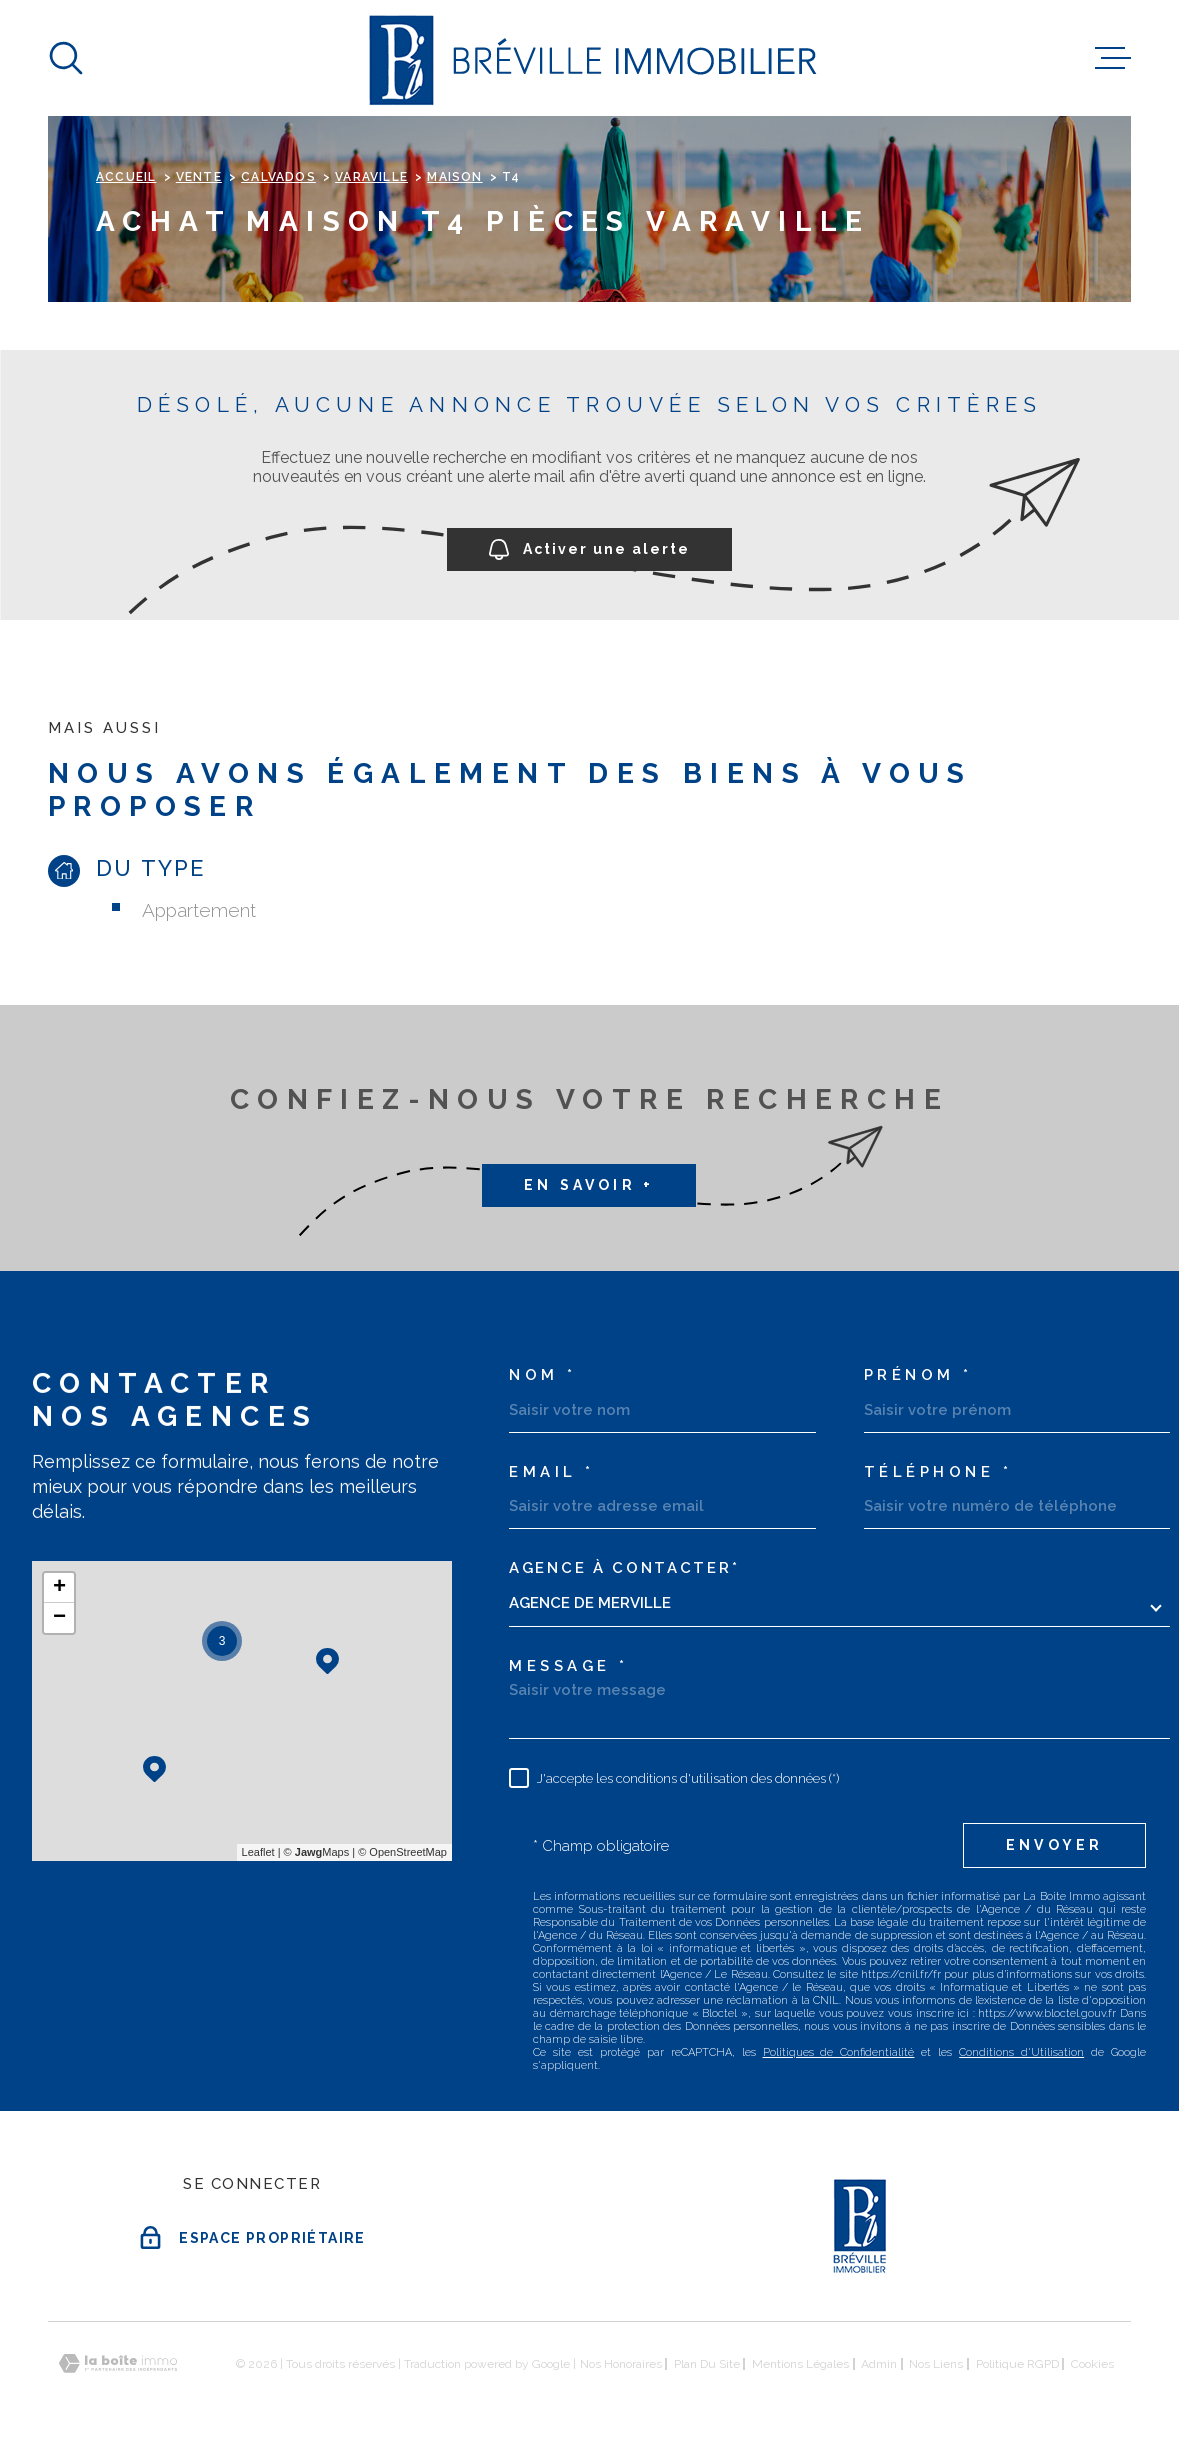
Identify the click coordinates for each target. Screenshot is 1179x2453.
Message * (569, 1666)
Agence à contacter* (624, 1568)
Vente (199, 177)
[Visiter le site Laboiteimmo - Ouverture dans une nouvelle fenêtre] (118, 2363)
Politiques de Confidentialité (839, 2052)
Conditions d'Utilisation (1021, 2052)
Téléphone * (938, 1472)
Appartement (199, 910)
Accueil (126, 177)
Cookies (1092, 2364)
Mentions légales (800, 2364)
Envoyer (1054, 1845)
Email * (552, 1472)
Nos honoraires (621, 2364)
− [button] (59, 1618)
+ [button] (59, 1588)
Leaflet (258, 1852)
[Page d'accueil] (589, 58)
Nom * (543, 1375)
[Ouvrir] (66, 58)
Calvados (278, 177)
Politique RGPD (1017, 2364)
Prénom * (918, 1375)
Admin (879, 2364)
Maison (454, 177)
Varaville (371, 177)
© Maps (317, 1852)
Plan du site (707, 2364)
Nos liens (936, 2364)
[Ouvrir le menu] (1113, 58)
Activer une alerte (589, 550)
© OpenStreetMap (402, 1852)
